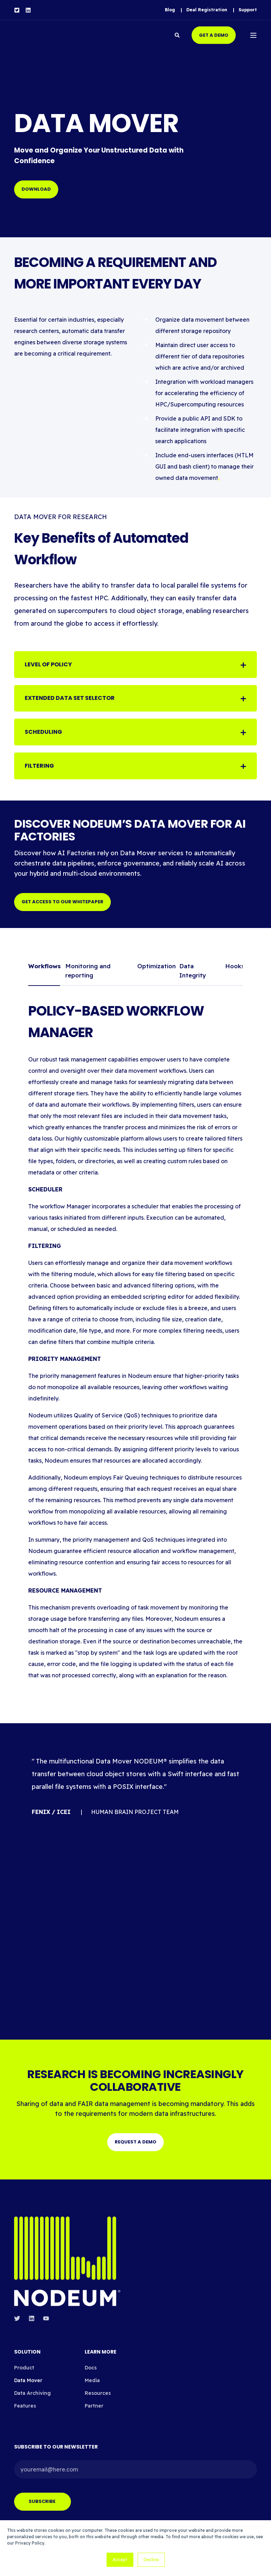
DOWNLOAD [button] (36, 189)
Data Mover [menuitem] (28, 2371)
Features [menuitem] (25, 2397)
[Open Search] (178, 34)
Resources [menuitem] (98, 2384)
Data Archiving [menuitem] (32, 2384)
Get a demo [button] (213, 34)
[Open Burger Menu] (253, 35)
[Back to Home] (56, 35)
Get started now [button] (88, 189)
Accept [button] (120, 2559)
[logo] (67, 2252)
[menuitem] (170, 10)
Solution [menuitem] (27, 2343)
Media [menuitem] (92, 2371)
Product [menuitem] (24, 2359)
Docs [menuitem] (91, 2359)
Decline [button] (151, 2559)
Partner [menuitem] (94, 2397)
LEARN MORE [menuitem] (100, 2343)
